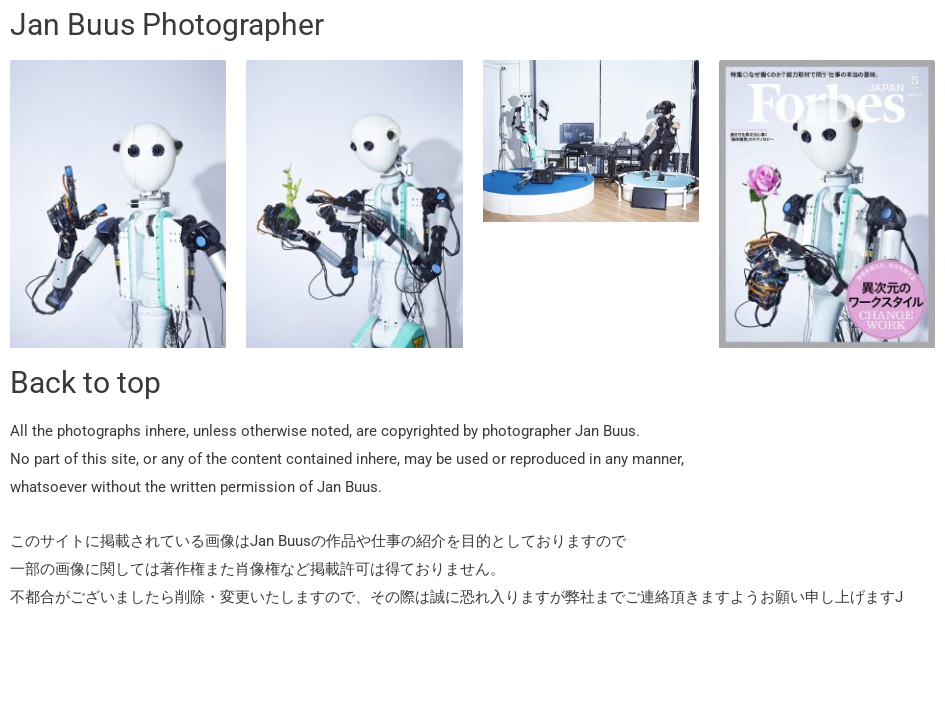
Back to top (85, 382)
